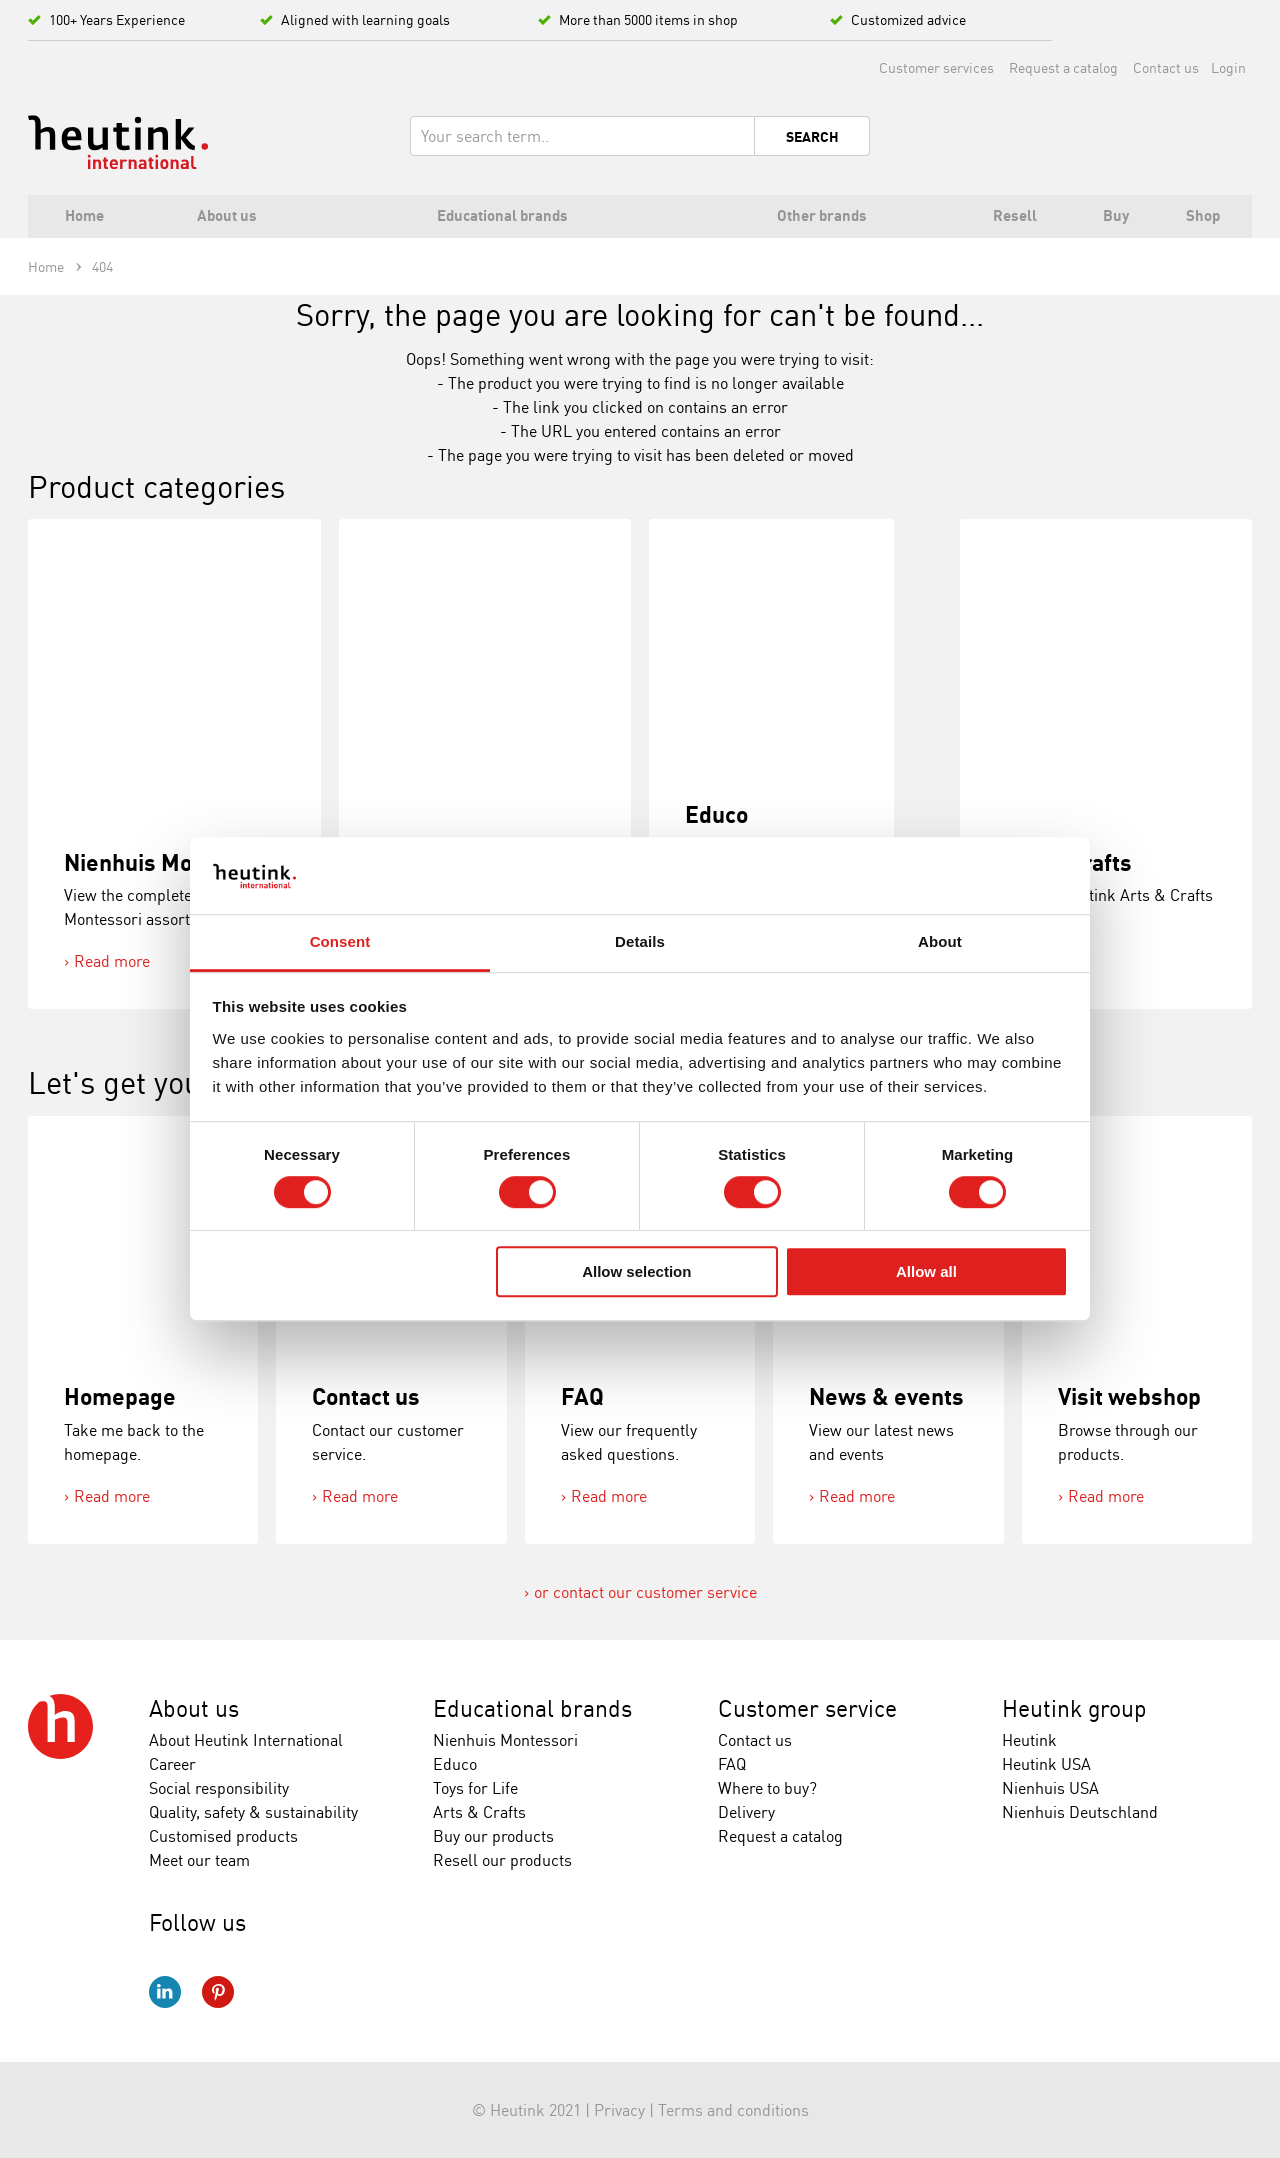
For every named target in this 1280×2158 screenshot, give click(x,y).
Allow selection (636, 1271)
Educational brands (532, 1708)
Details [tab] (640, 941)
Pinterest (218, 1992)
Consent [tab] (340, 941)
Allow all (926, 1271)
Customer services (936, 67)
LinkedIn (165, 1992)
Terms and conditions (733, 2110)
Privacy (619, 2110)
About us (194, 1708)
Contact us (1166, 67)
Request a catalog (1063, 67)
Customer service (807, 1708)
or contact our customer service (645, 1592)
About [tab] (940, 941)
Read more (112, 961)
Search (812, 137)
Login (1228, 67)
